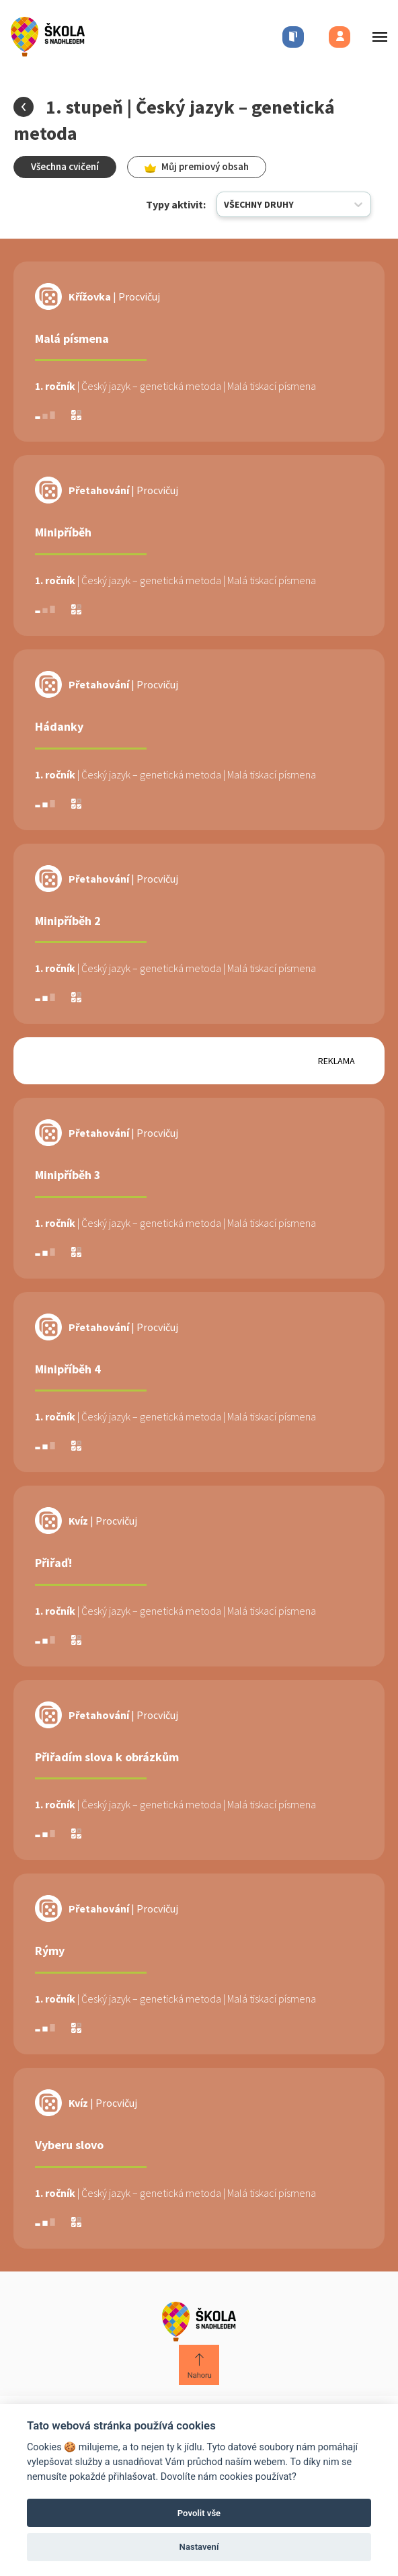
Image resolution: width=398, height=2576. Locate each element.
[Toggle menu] (375, 36)
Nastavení (199, 2547)
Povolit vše (199, 2513)
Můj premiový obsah (197, 166)
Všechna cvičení (65, 166)
